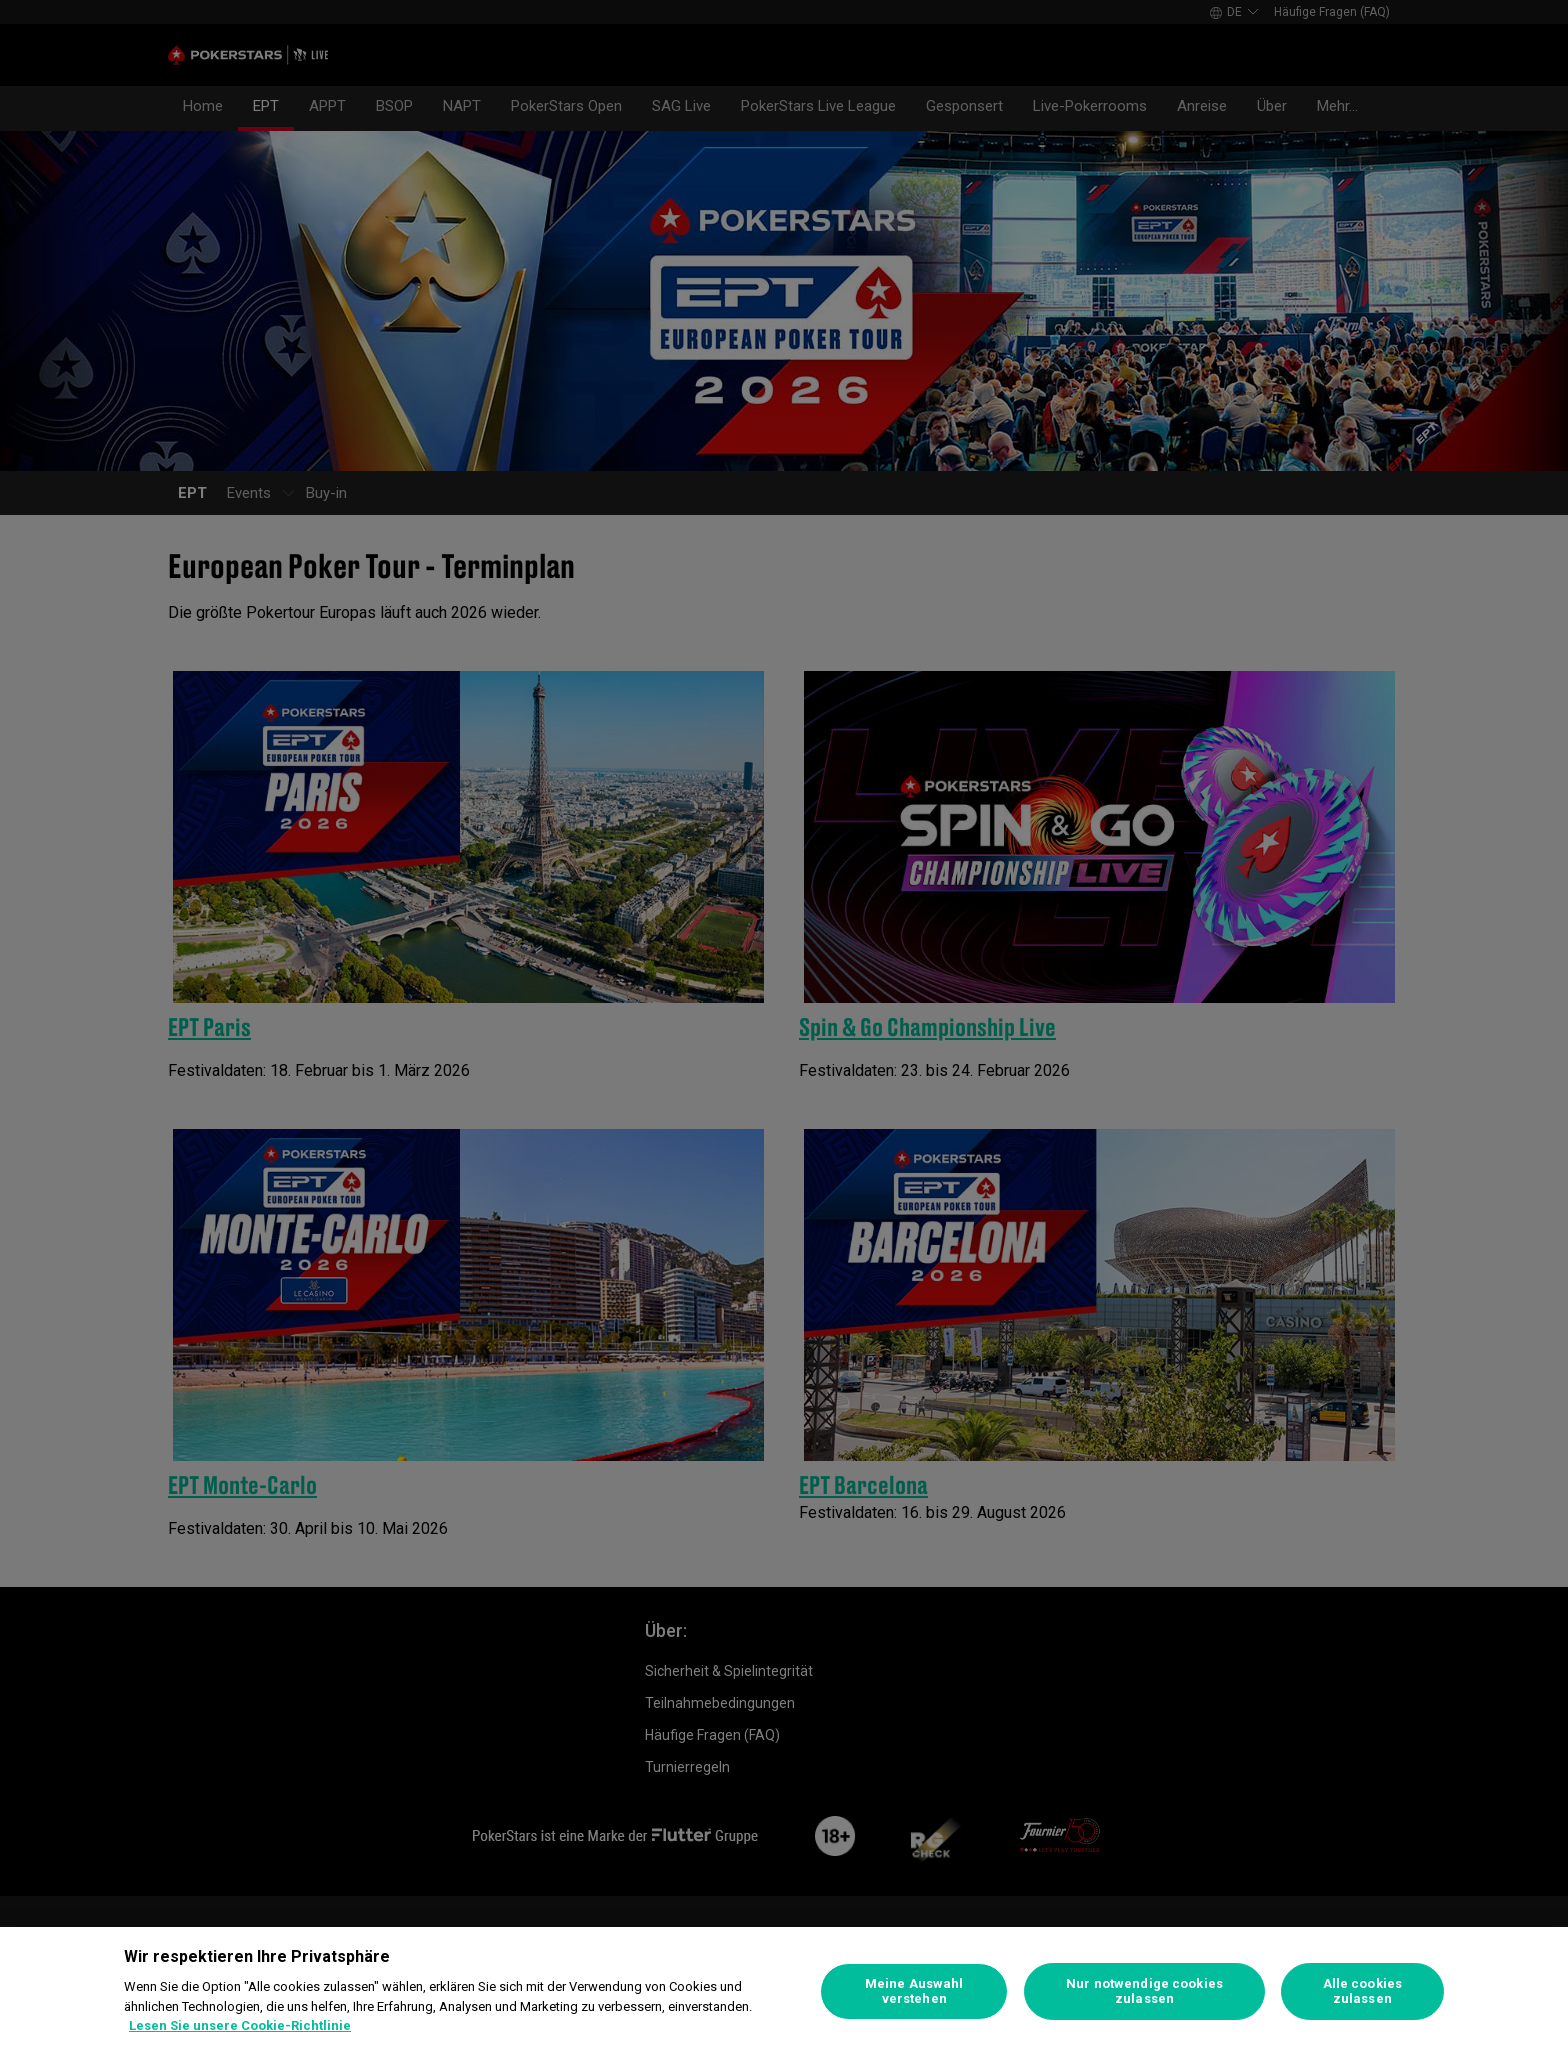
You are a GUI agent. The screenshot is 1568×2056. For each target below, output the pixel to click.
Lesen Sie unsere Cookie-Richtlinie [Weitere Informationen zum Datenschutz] (240, 2025)
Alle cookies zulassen (1363, 1991)
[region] (784, 1991)
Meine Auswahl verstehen (914, 1991)
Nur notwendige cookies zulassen (1144, 1991)
